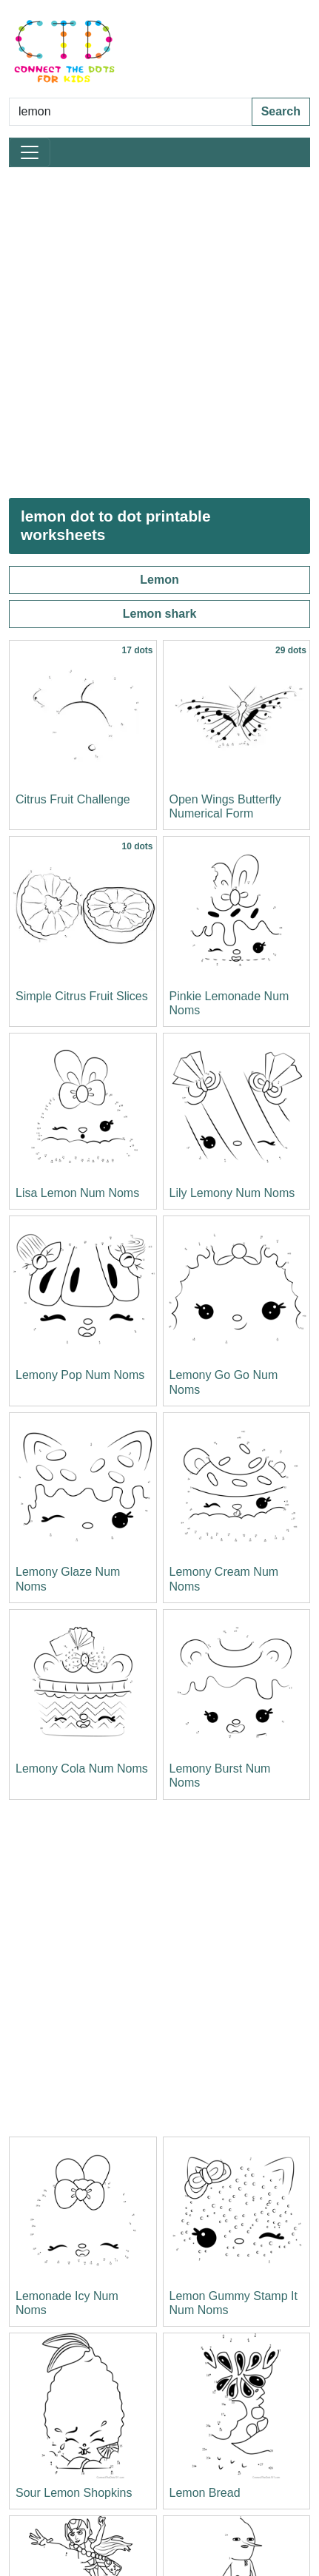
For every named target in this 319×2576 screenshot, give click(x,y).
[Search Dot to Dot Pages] (130, 112)
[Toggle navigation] (29, 152)
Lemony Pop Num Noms (80, 1375)
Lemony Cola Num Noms (82, 1768)
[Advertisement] (159, 332)
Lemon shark (160, 613)
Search (280, 111)
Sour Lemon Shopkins (74, 2492)
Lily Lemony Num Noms (232, 1193)
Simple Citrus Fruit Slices (82, 996)
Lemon (159, 579)
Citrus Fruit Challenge (73, 799)
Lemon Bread (205, 2492)
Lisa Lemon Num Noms (77, 1193)
